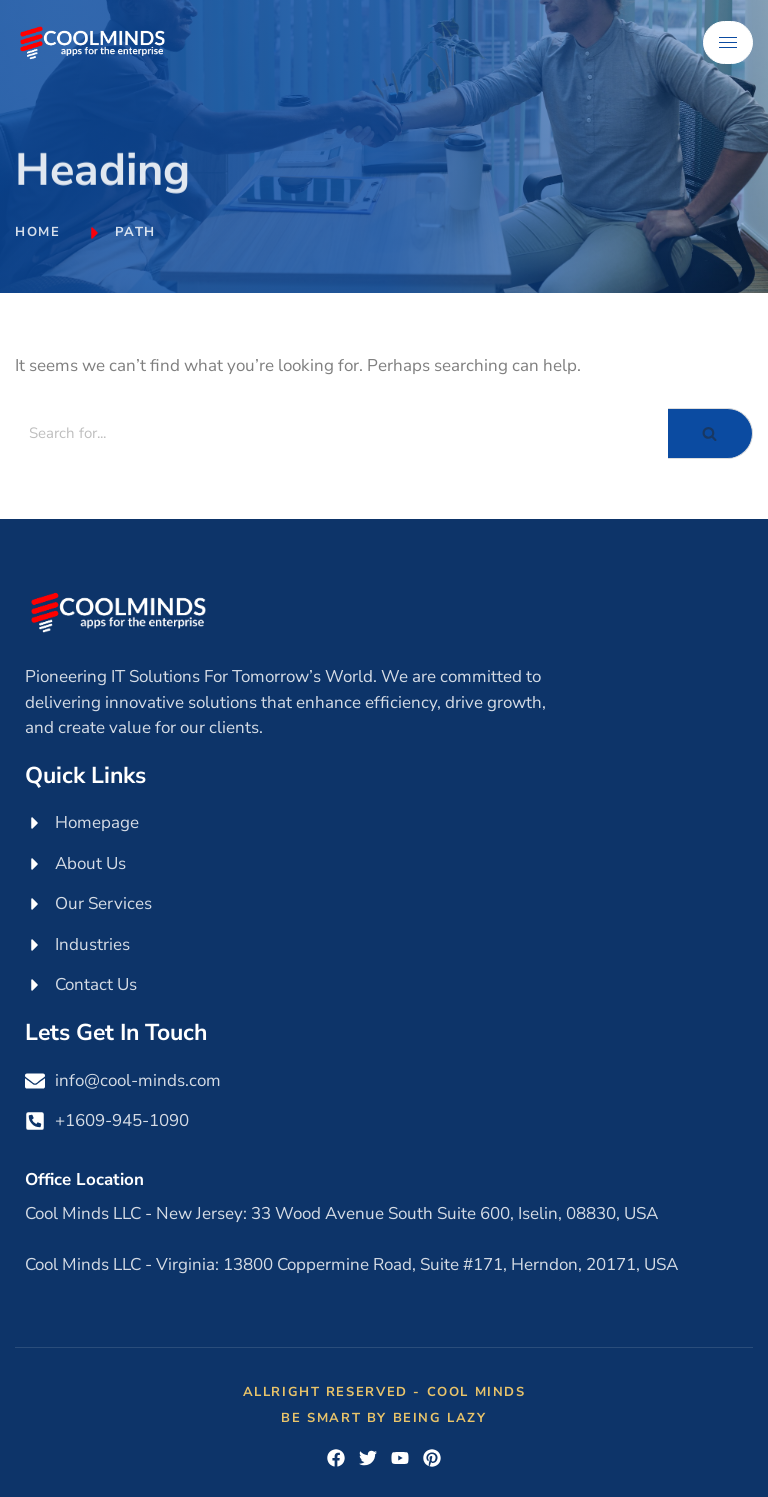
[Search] (341, 433)
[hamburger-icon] (728, 42)
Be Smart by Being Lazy (383, 1418)
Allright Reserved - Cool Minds (384, 1392)
